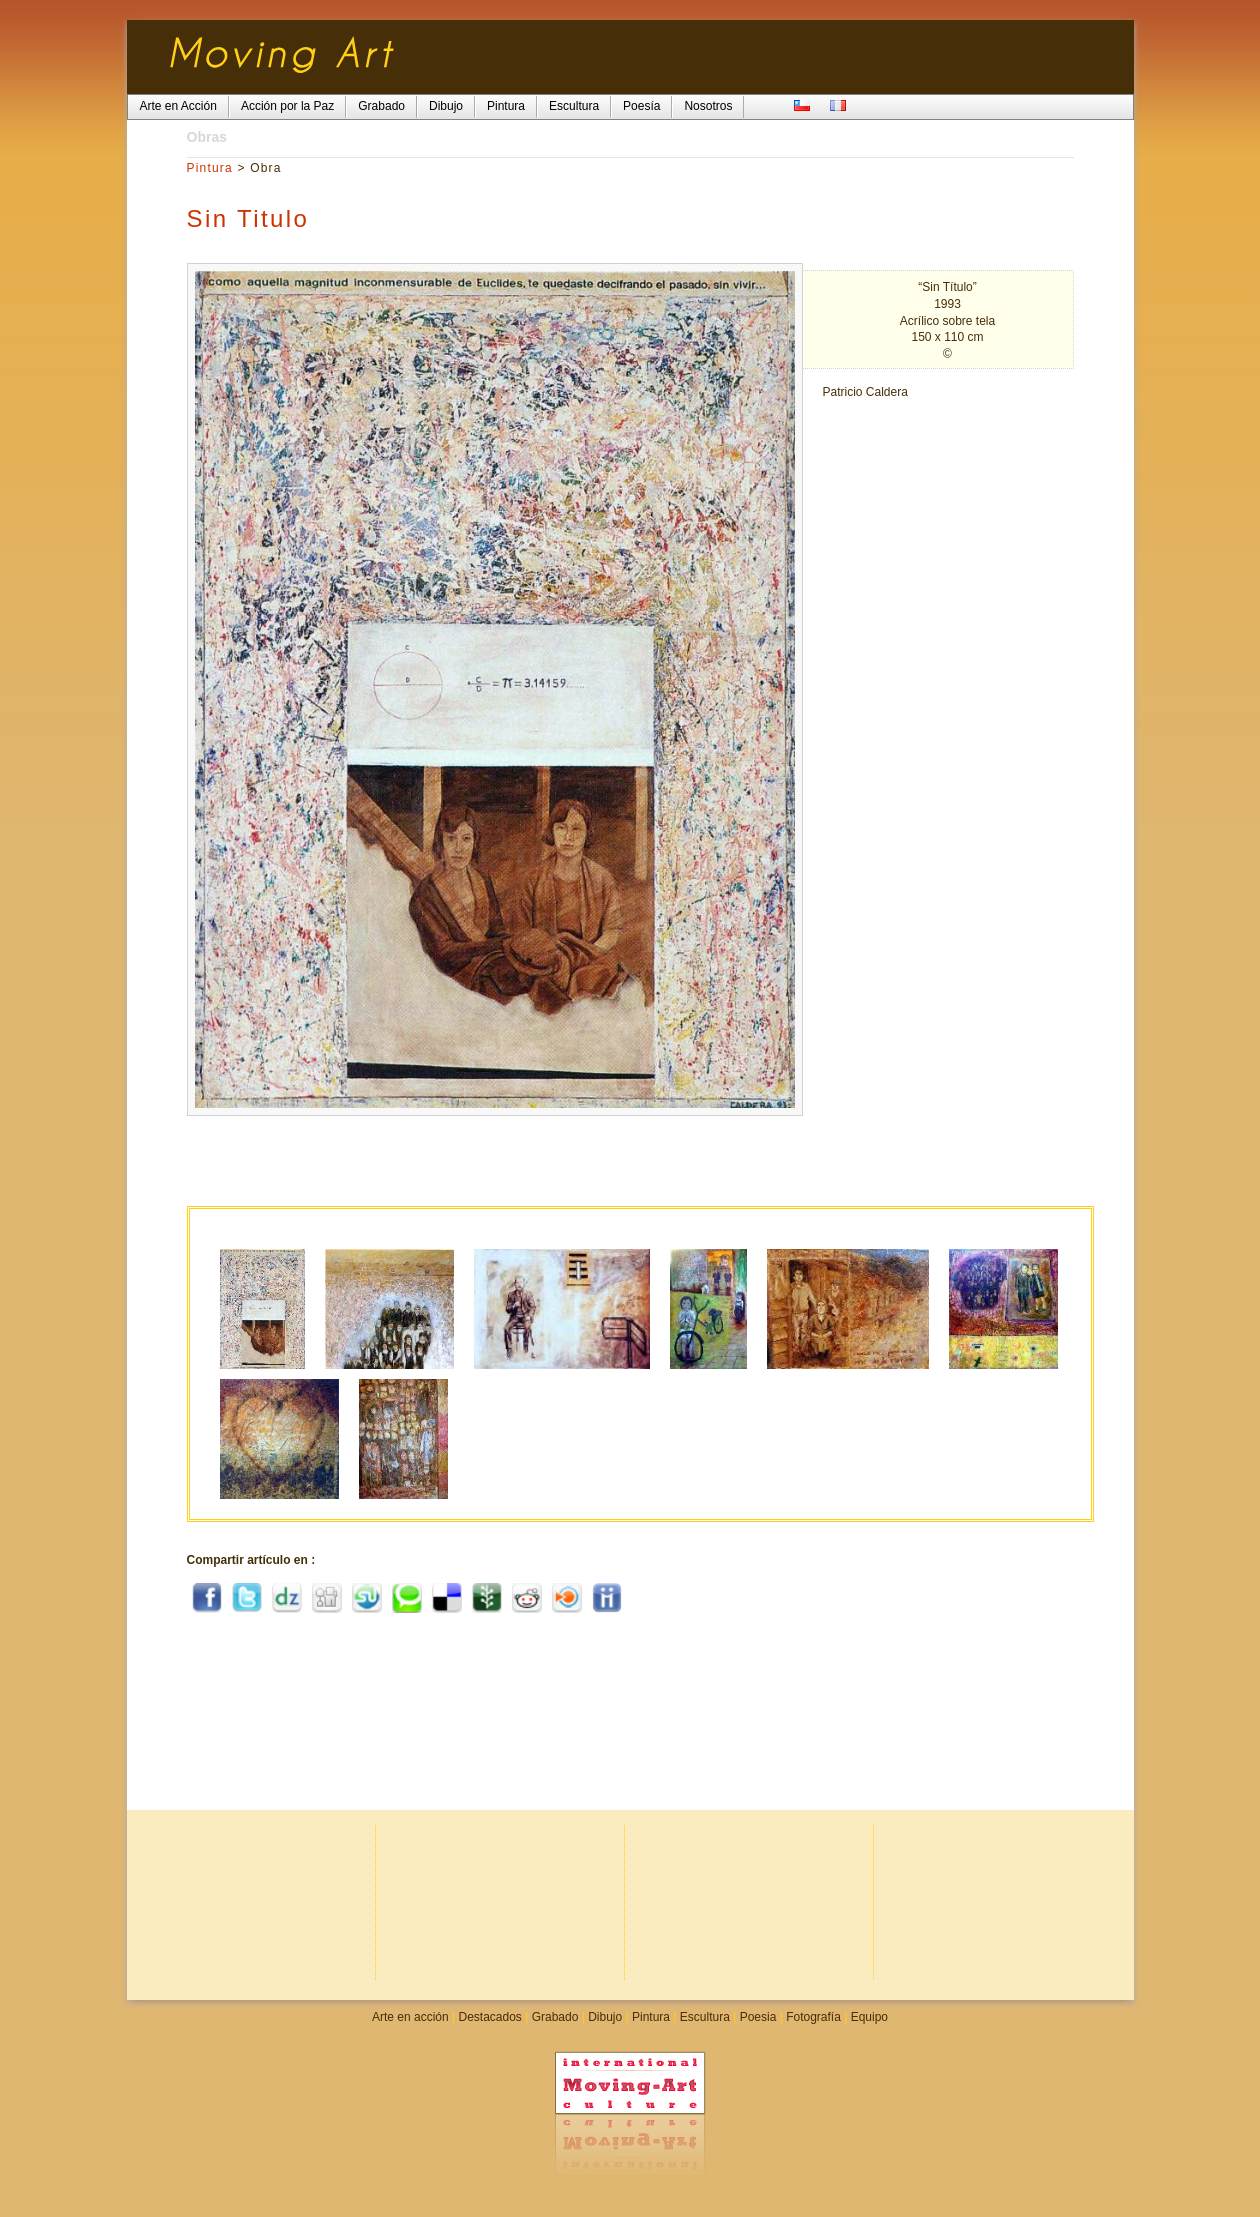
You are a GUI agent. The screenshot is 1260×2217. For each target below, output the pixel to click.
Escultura (705, 2017)
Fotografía (813, 2017)
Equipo (869, 2017)
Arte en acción (410, 2017)
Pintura (210, 168)
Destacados (489, 2017)
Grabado (555, 2017)
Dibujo (605, 2017)
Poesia (758, 2017)
